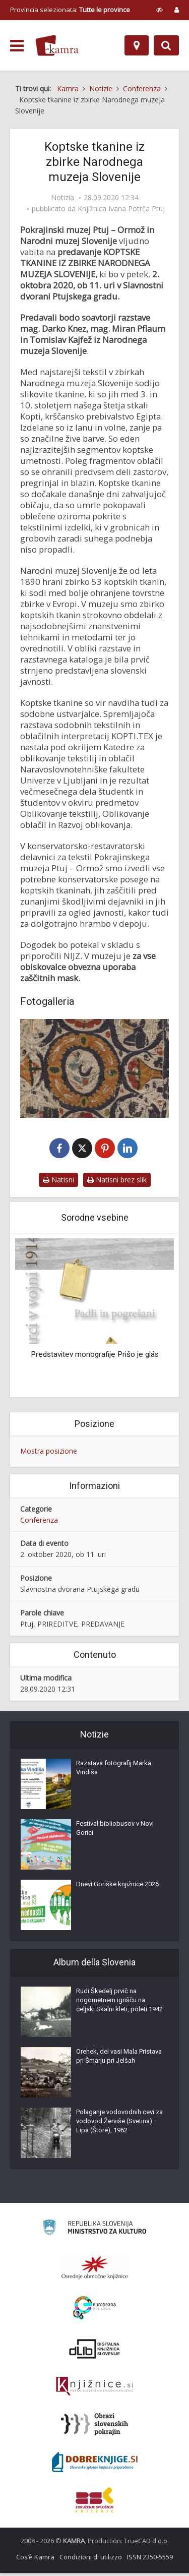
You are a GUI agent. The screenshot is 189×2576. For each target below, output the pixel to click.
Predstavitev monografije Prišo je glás (95, 1357)
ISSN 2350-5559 (150, 2559)
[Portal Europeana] (94, 2311)
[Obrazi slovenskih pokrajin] (94, 2427)
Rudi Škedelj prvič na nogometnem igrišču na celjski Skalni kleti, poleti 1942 (119, 2003)
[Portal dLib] (94, 2351)
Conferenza (39, 1522)
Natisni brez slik (117, 1182)
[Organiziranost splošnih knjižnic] (95, 2270)
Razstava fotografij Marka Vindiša (113, 1770)
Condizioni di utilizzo (90, 2559)
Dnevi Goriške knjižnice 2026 (117, 1887)
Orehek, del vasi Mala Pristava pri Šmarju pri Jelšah (119, 2059)
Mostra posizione (48, 1454)
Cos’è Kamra (35, 2559)
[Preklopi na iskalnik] (166, 45)
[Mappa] (136, 45)
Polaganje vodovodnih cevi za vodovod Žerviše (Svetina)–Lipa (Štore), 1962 (119, 2124)
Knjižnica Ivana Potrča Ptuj (121, 208)
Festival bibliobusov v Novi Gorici (115, 1831)
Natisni (58, 1182)
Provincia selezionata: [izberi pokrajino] (70, 9)
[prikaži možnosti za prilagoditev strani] (159, 9)
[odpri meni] (17, 46)
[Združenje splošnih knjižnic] (94, 2502)
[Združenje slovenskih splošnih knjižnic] (94, 2389)
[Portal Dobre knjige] (95, 2465)
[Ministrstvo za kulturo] (94, 2232)
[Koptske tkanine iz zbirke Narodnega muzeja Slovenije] (94, 1068)
